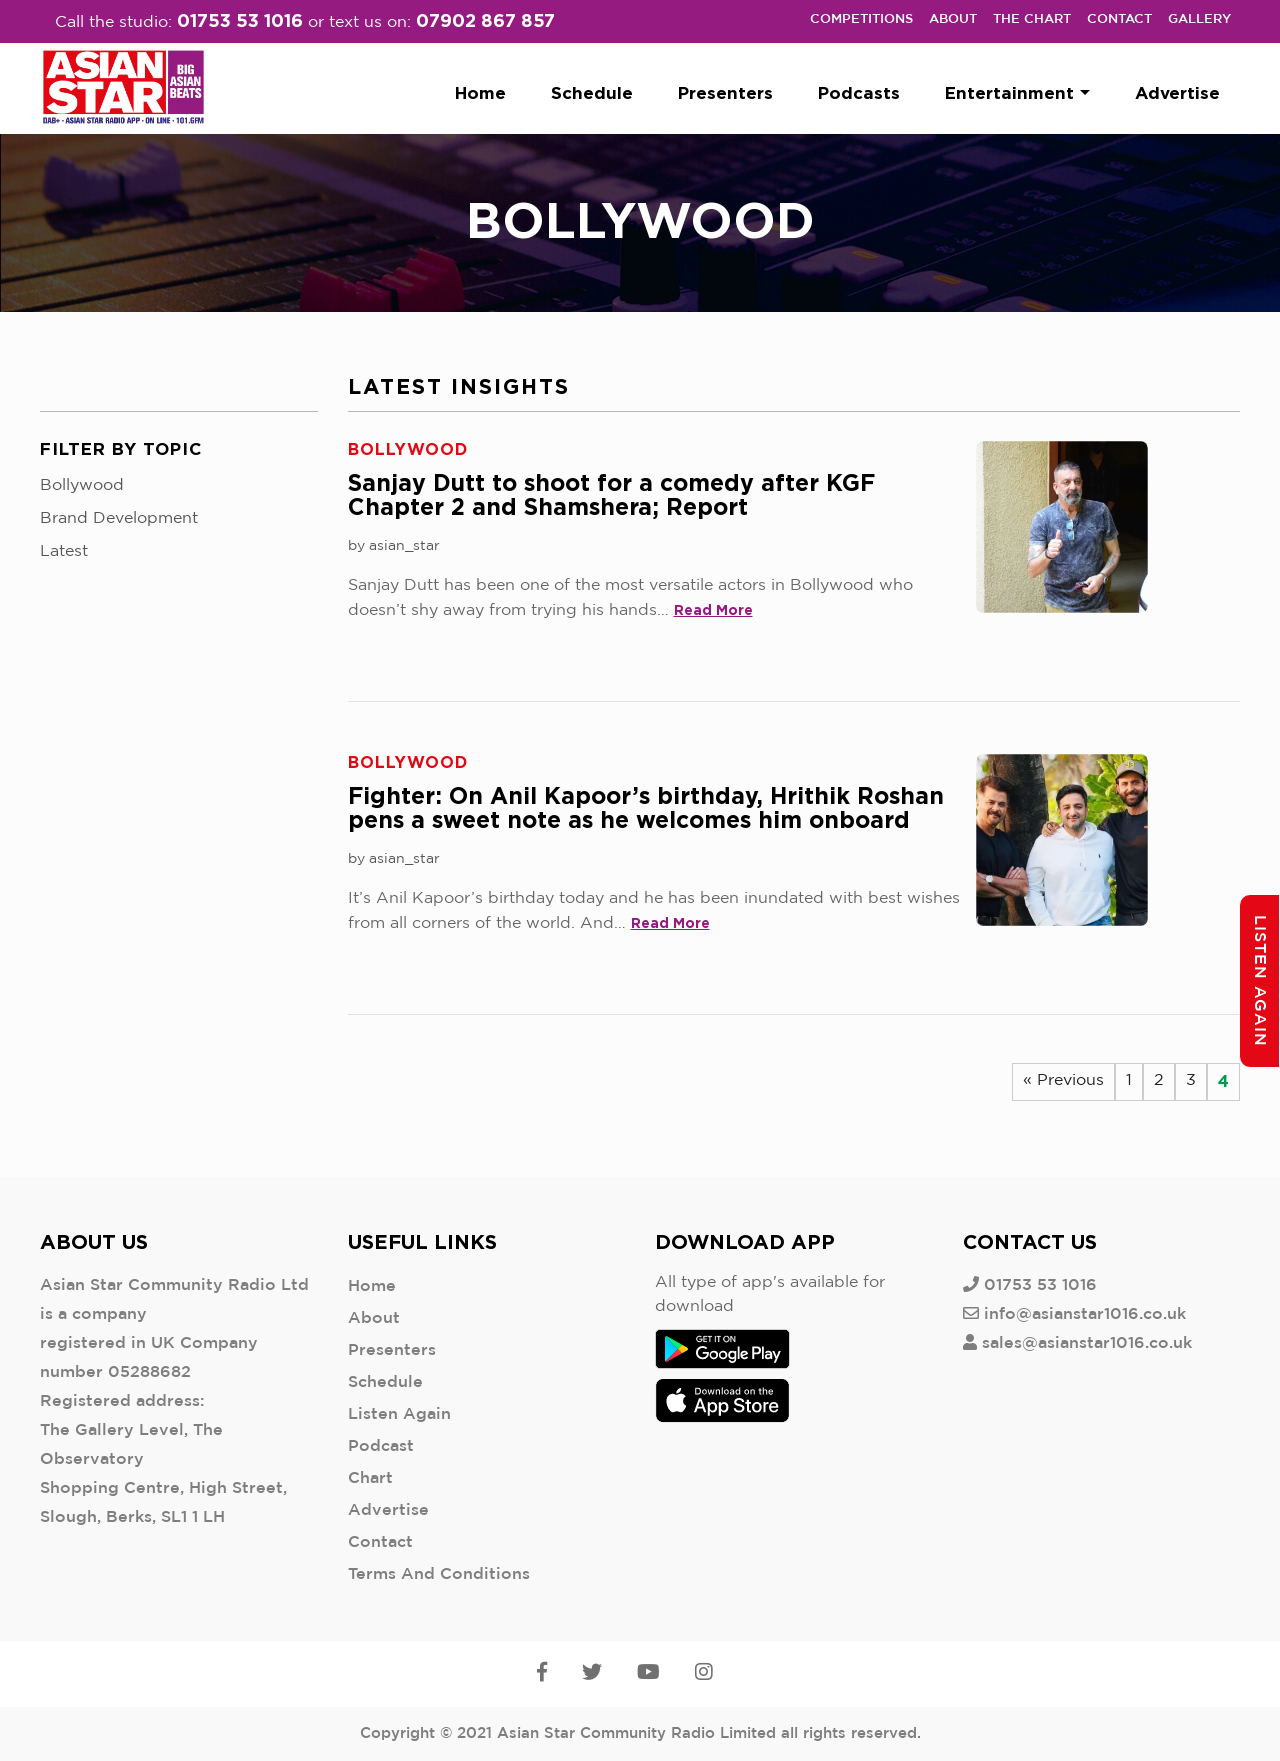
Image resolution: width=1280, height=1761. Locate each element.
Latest (64, 551)
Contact (1119, 19)
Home (480, 92)
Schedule (592, 92)
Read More (713, 609)
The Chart (1032, 19)
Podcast (381, 1446)
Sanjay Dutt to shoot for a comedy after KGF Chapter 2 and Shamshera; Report (611, 495)
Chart (370, 1478)
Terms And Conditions (439, 1574)
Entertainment (1017, 92)
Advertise (1177, 92)
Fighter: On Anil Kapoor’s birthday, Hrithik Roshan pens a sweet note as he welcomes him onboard (646, 808)
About (953, 19)
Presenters (725, 92)
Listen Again (399, 1414)
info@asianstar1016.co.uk (1085, 1314)
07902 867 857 (485, 20)
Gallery (1199, 19)
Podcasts (859, 92)
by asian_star (394, 546)
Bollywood (82, 485)
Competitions (861, 19)
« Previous (1063, 1080)
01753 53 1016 (240, 20)
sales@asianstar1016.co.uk (1087, 1343)
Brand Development (119, 518)
